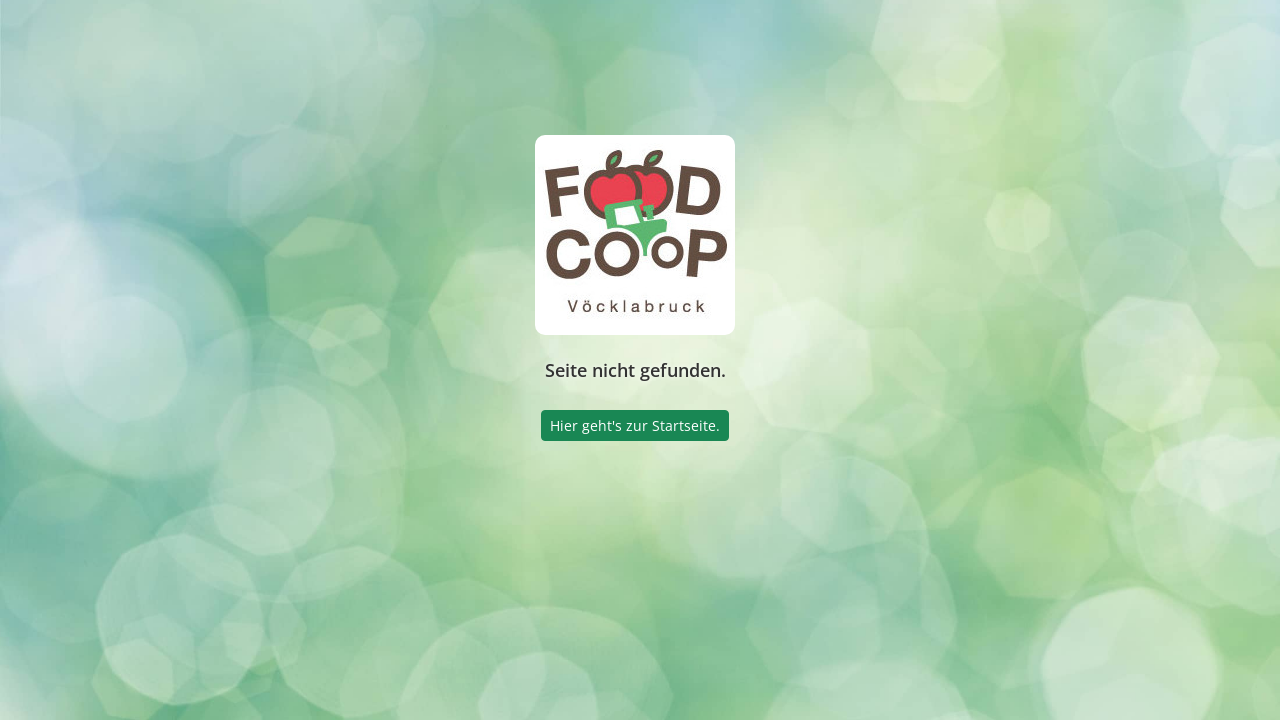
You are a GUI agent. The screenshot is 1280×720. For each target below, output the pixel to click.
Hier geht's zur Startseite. (635, 425)
